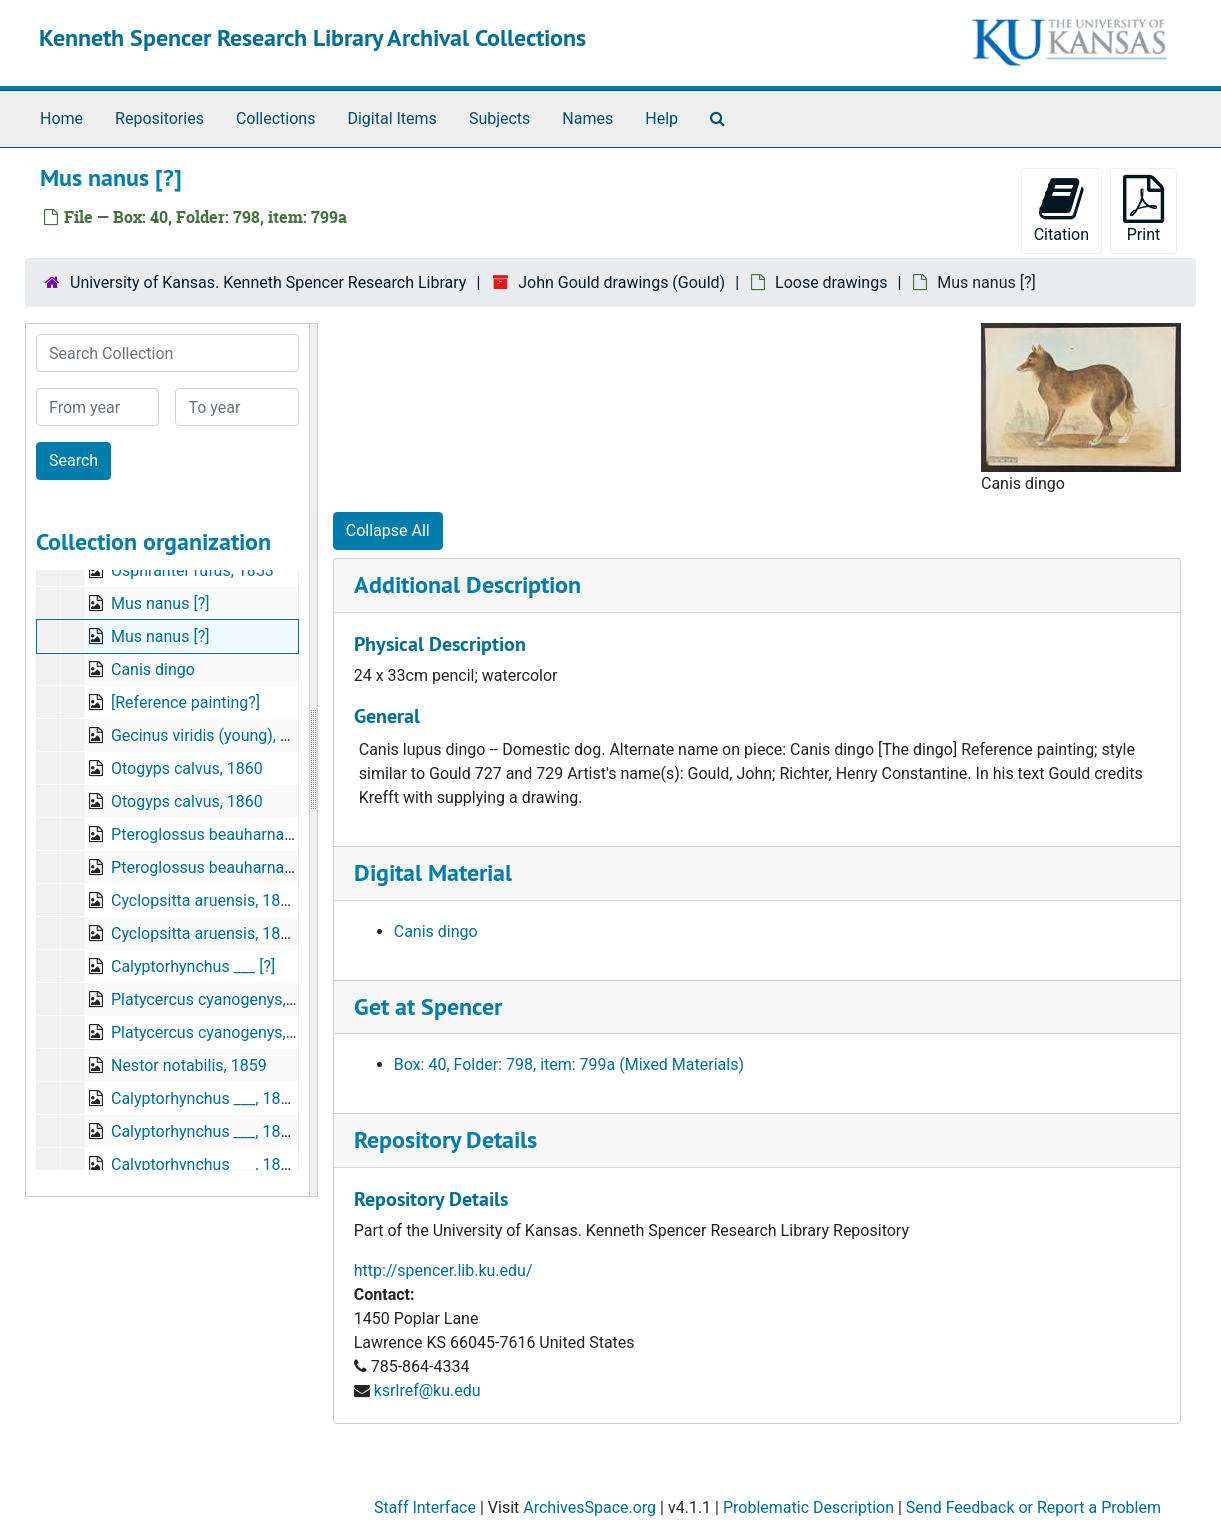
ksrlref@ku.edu (427, 1390)
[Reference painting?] (185, 702)
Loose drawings (831, 282)
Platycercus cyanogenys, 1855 (218, 999)
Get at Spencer (428, 1006)
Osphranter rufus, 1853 (192, 570)
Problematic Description (808, 1507)
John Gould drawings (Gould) (621, 282)
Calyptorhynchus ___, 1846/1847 (226, 1098)
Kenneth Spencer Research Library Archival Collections (312, 37)
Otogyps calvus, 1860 (187, 768)
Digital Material (433, 872)
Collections (276, 118)
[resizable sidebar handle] (313, 760)
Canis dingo (153, 669)
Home (61, 118)
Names (587, 118)
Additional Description (467, 584)
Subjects (499, 118)
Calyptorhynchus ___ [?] (193, 966)
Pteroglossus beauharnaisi (205, 834)
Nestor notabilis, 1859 (189, 1065)
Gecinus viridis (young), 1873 (213, 735)
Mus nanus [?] (160, 603)
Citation (1061, 209)
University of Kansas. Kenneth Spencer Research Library (268, 282)
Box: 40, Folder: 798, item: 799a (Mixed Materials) (569, 1064)
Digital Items (391, 118)
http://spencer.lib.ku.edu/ (443, 1270)
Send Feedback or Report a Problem (1033, 1507)
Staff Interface (425, 1507)
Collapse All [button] (388, 530)
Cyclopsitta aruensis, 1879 (204, 900)
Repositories (159, 118)
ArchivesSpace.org (589, 1507)
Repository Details (445, 1139)
